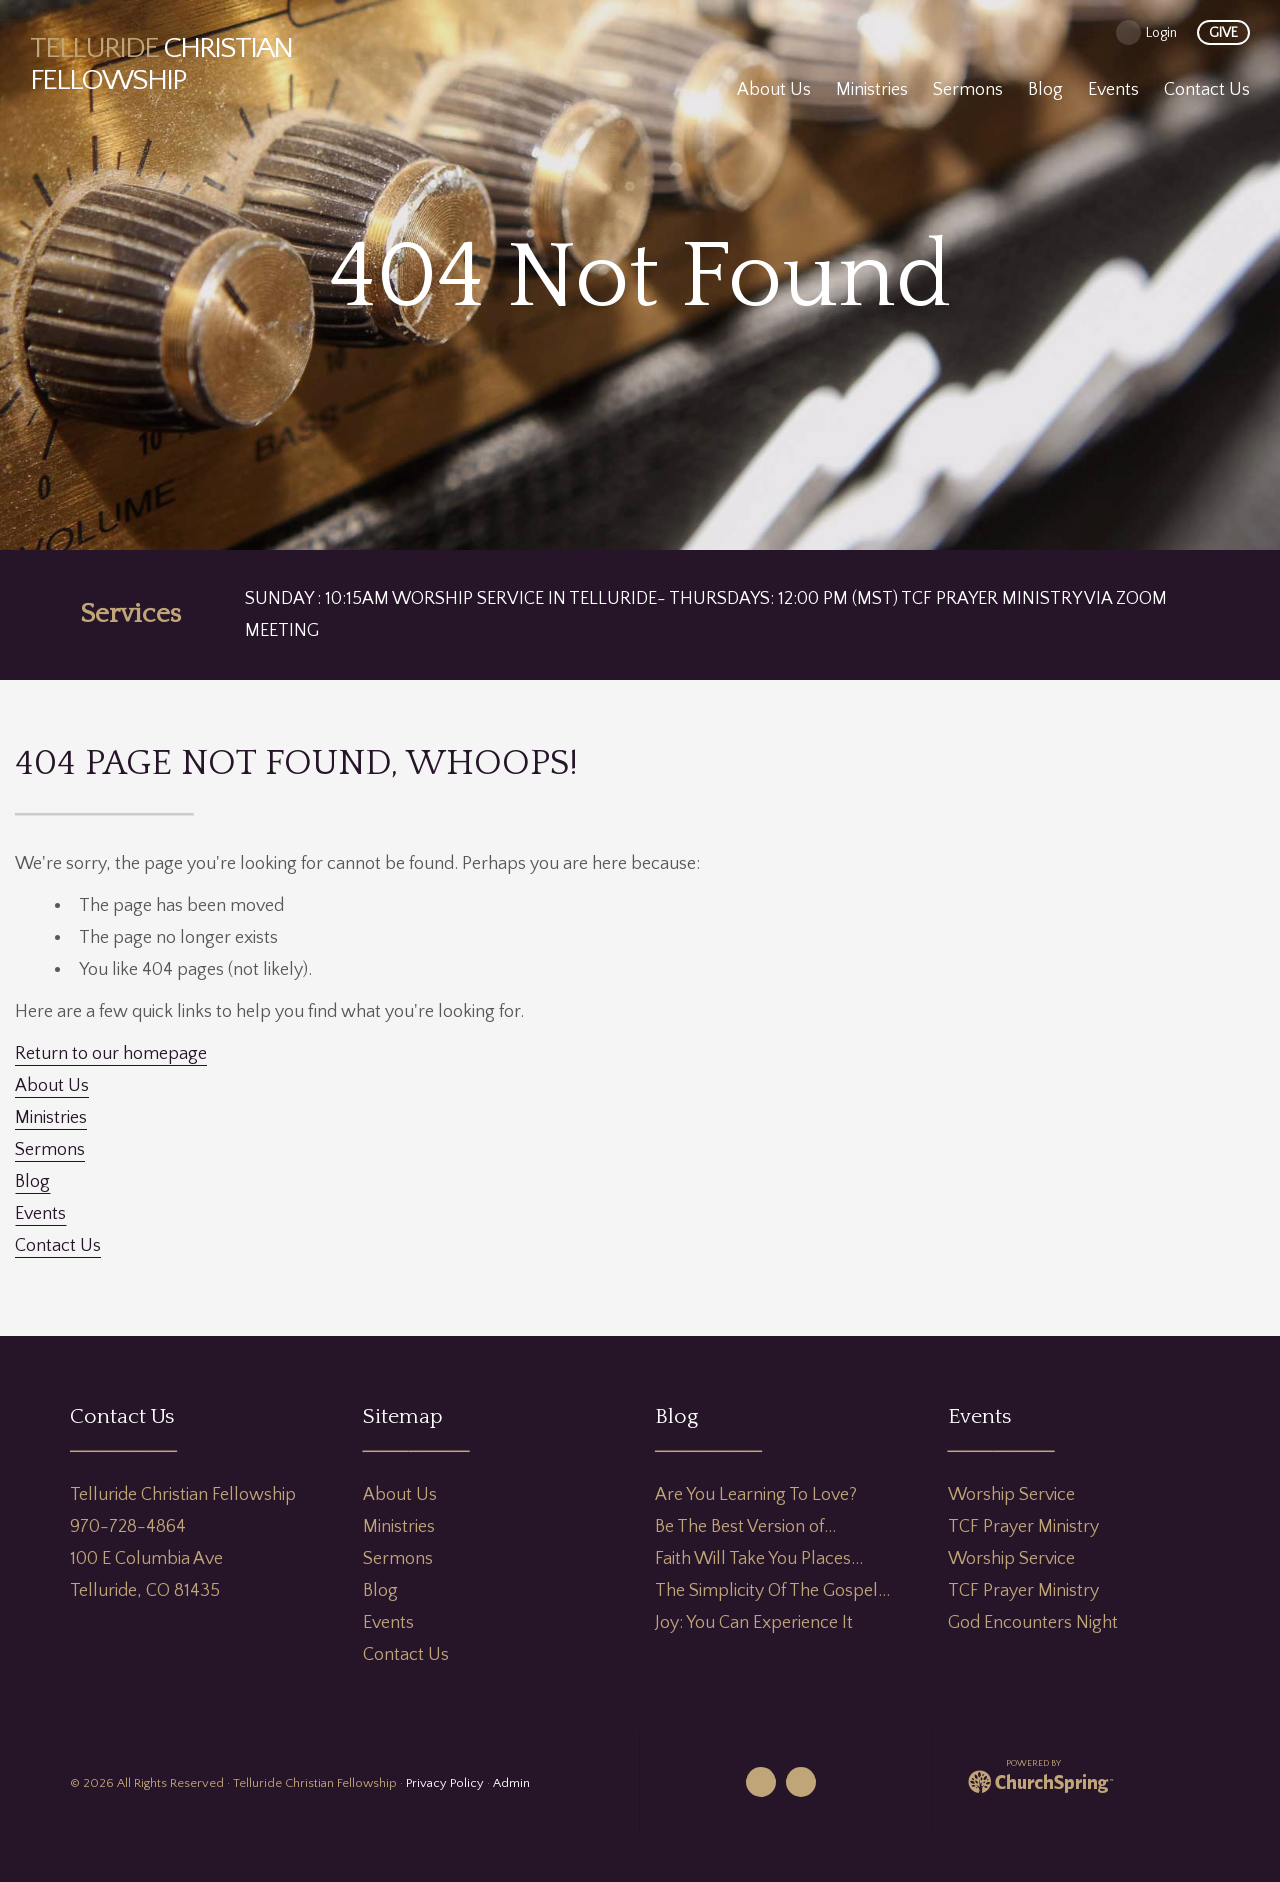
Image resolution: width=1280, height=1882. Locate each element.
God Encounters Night (1033, 1623)
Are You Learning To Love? (756, 1495)
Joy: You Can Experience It (754, 1623)
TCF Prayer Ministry (1023, 1527)
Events (40, 1214)
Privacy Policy (445, 1783)
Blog (32, 1182)
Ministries (51, 1118)
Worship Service (1011, 1495)
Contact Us (58, 1246)
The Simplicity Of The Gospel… (772, 1591)
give (1223, 33)
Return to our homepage (111, 1054)
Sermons (50, 1150)
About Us (52, 1086)
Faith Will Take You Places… (759, 1559)
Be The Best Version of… (745, 1527)
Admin (511, 1783)
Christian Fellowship (161, 64)
